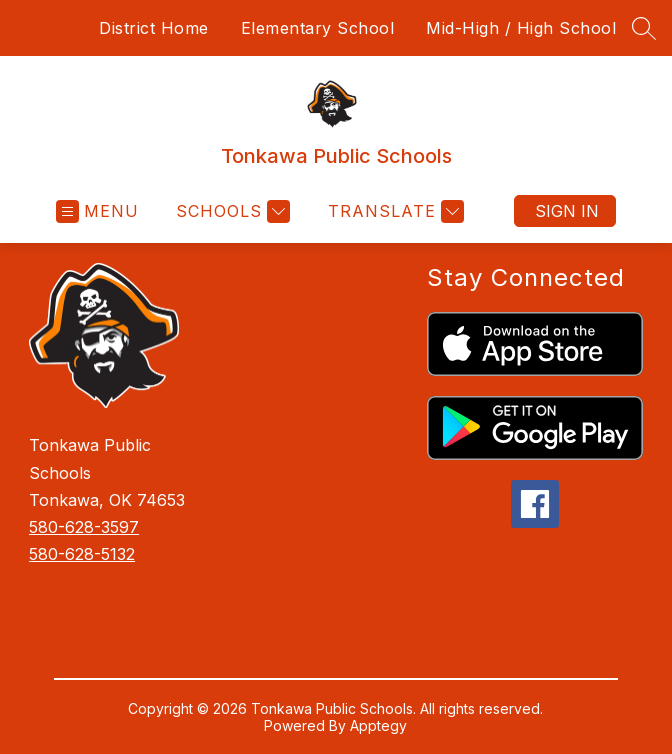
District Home (154, 28)
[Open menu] (97, 211)
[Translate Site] (393, 211)
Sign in (567, 211)
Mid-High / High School (521, 28)
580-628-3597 (84, 527)
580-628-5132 (82, 554)
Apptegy (378, 725)
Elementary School (318, 28)
